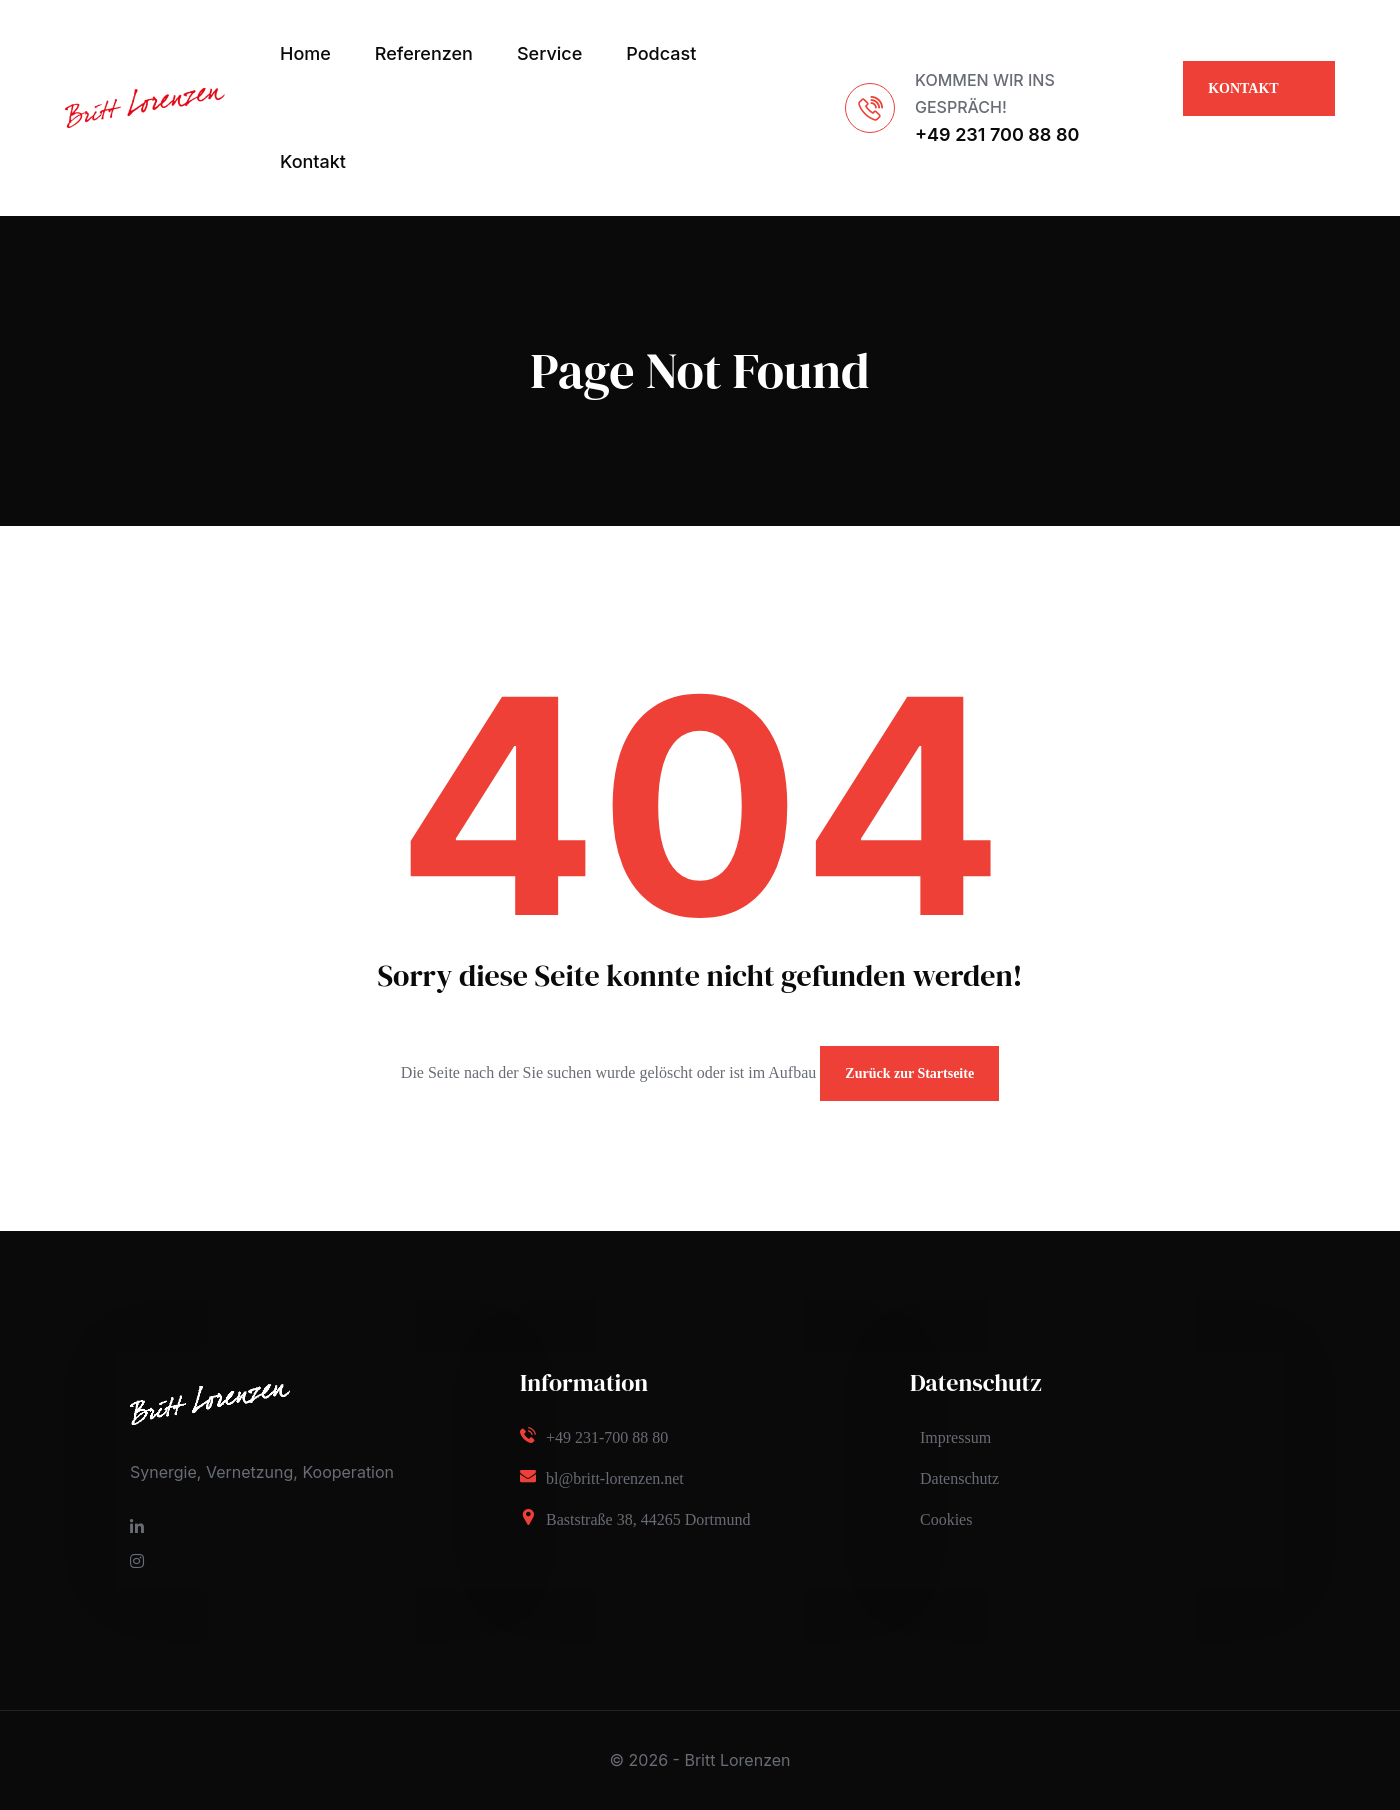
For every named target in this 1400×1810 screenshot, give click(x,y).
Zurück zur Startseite (909, 1073)
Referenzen (424, 53)
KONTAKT (1243, 98)
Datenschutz (959, 1478)
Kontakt (313, 161)
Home (305, 53)
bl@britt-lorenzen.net (615, 1478)
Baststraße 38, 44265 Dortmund (648, 1519)
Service (549, 53)
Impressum (955, 1437)
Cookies (946, 1519)
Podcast (661, 53)
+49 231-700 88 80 (607, 1437)
